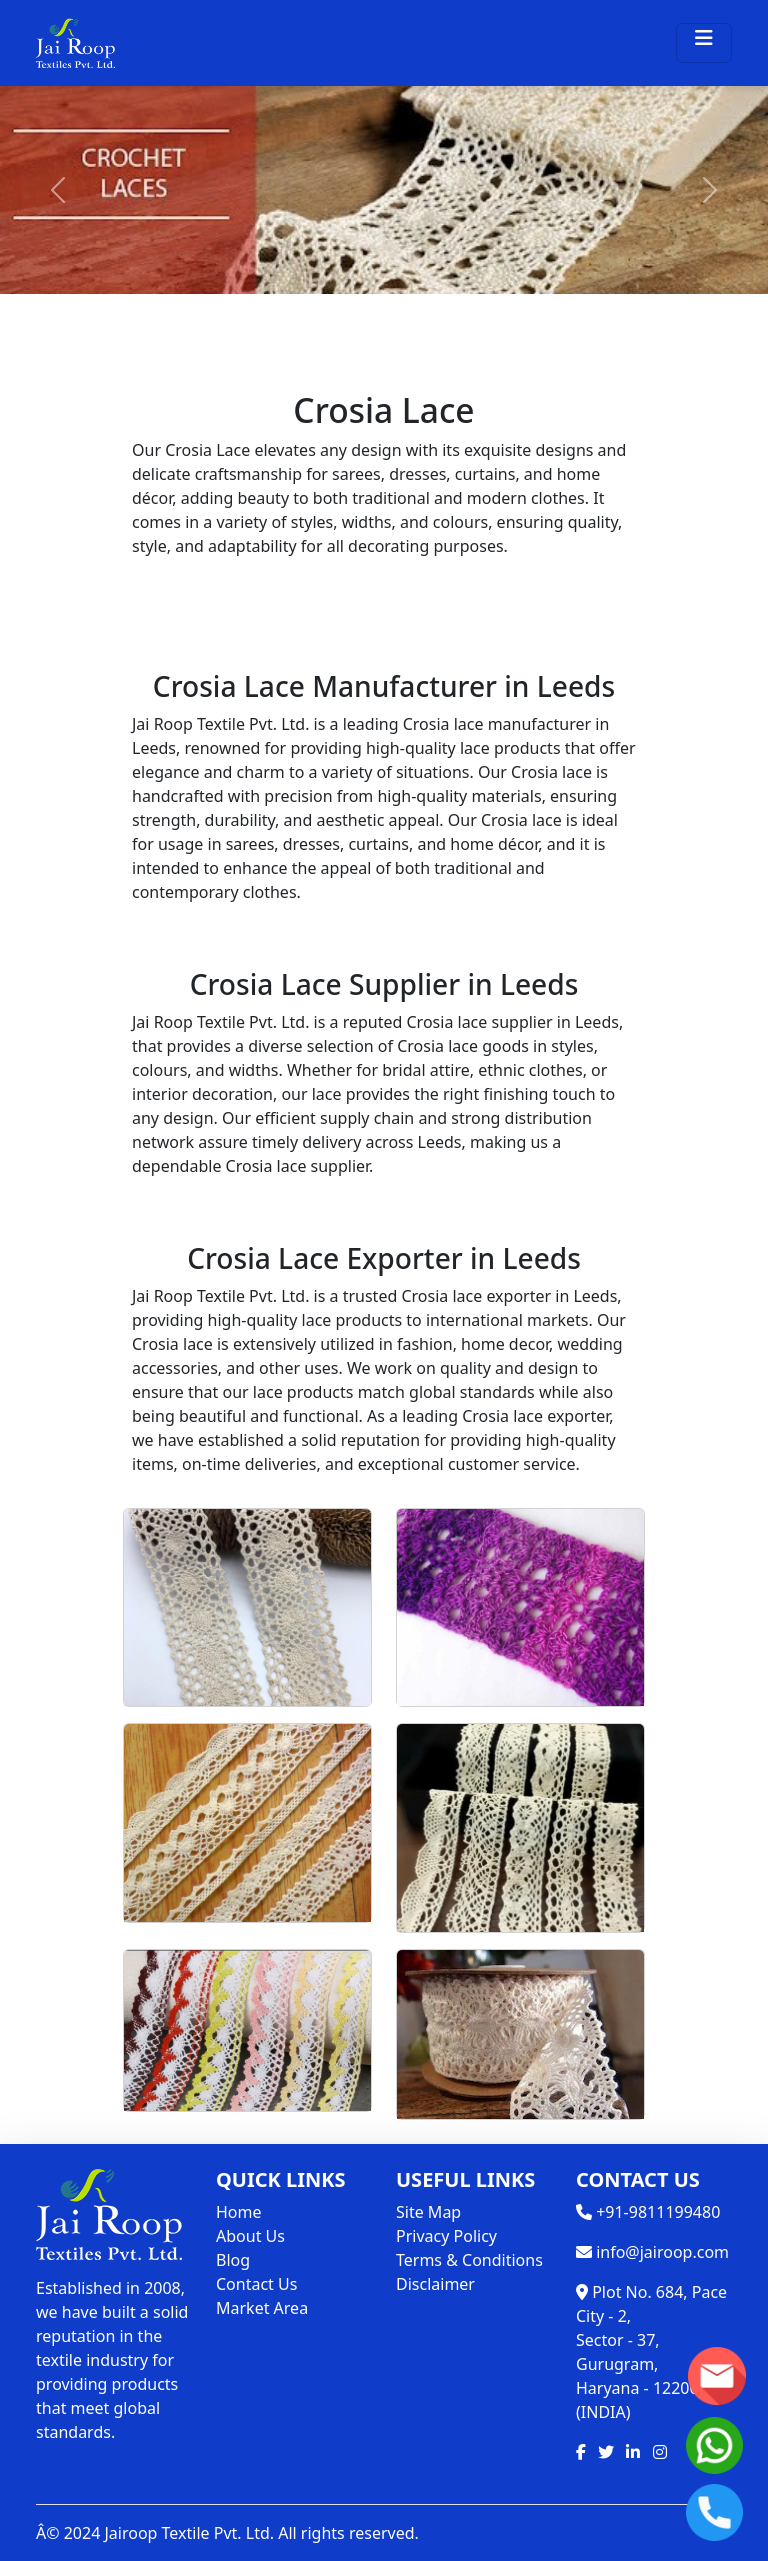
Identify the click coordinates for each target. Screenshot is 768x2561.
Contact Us (256, 2284)
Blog (233, 2260)
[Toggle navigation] (704, 43)
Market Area (262, 2308)
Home (239, 2212)
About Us (250, 2236)
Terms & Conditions (469, 2260)
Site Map (428, 2212)
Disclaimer (435, 2284)
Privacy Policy (446, 2236)
